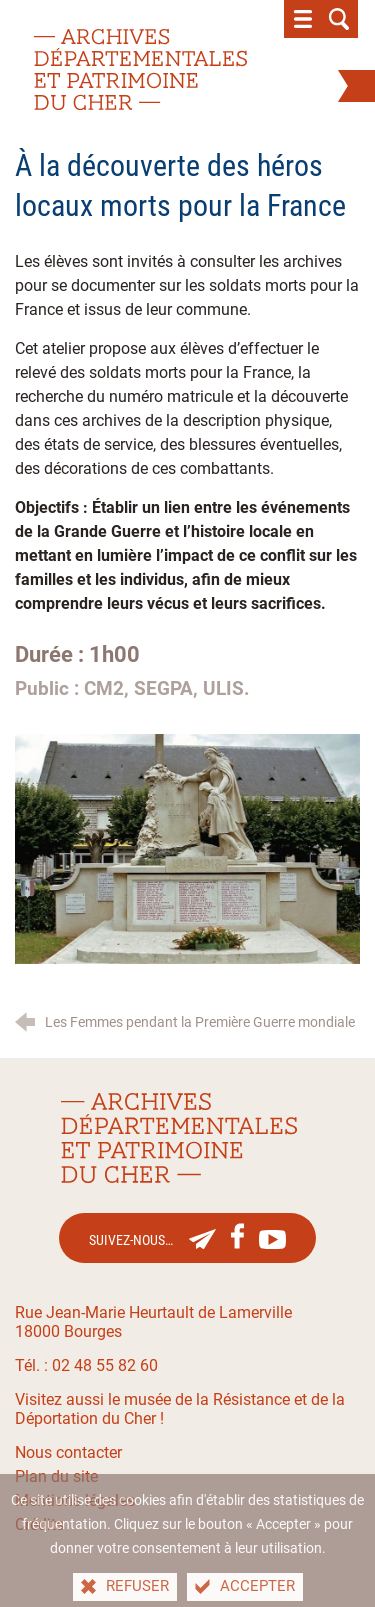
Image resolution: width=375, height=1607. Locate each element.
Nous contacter (68, 1452)
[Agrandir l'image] (187, 847)
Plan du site (56, 1476)
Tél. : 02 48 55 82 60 (86, 1365)
